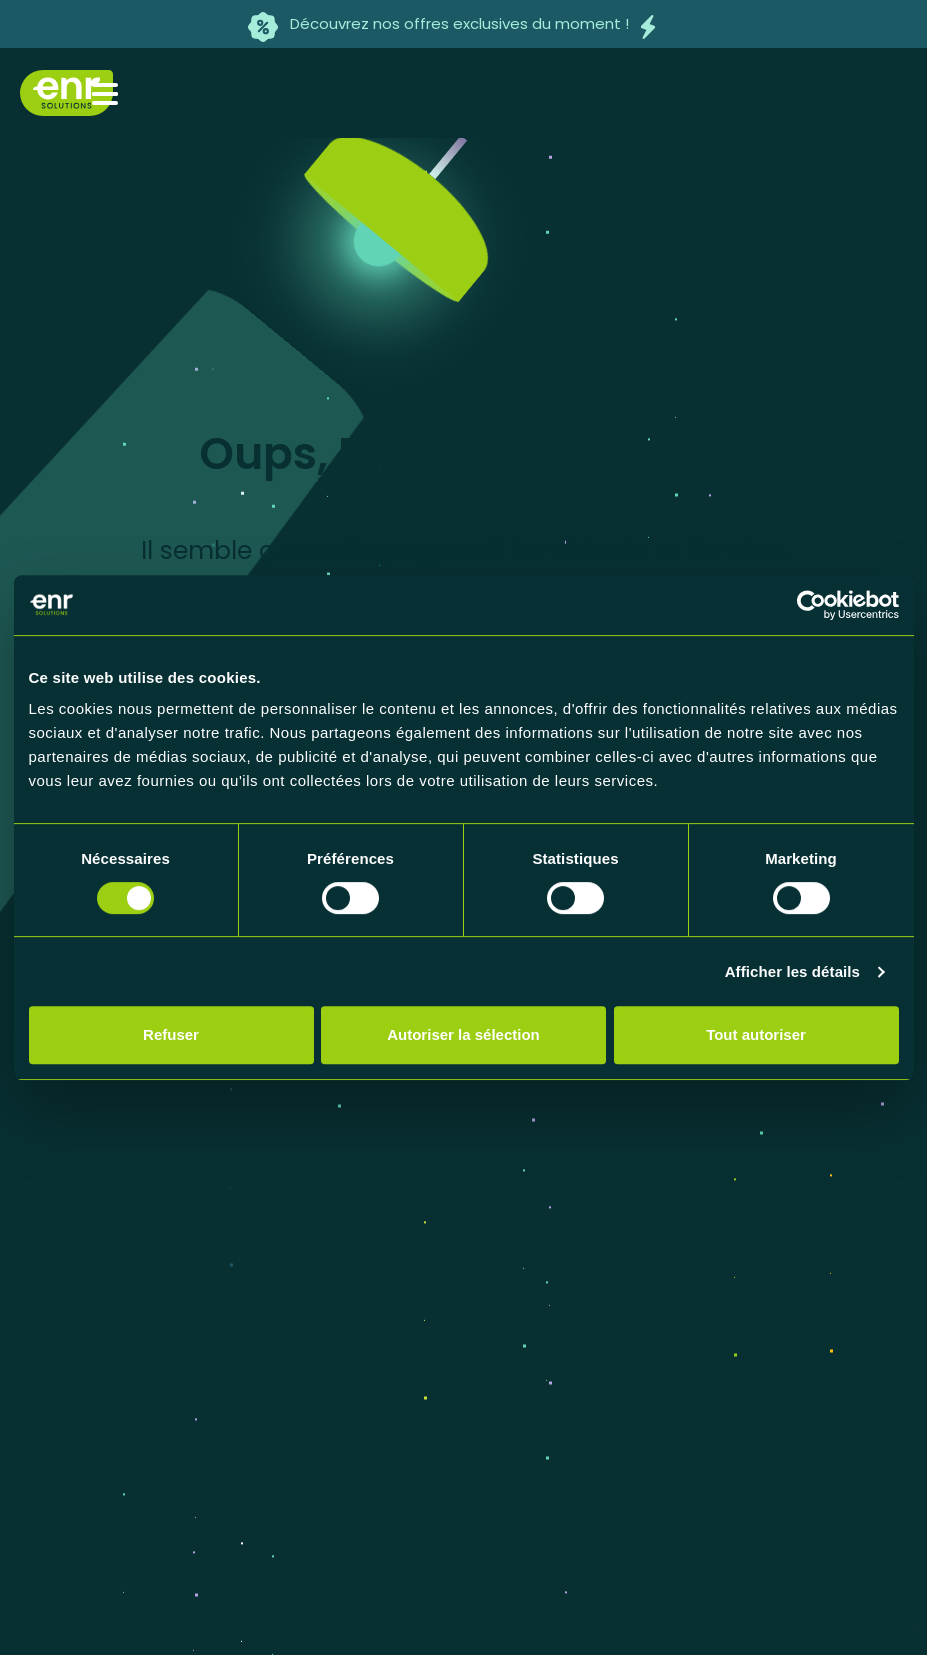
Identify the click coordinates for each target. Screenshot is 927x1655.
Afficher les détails (792, 971)
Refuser (171, 1034)
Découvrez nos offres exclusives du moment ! (459, 23)
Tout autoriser (756, 1034)
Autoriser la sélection (463, 1034)
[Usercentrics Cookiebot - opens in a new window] (811, 605)
